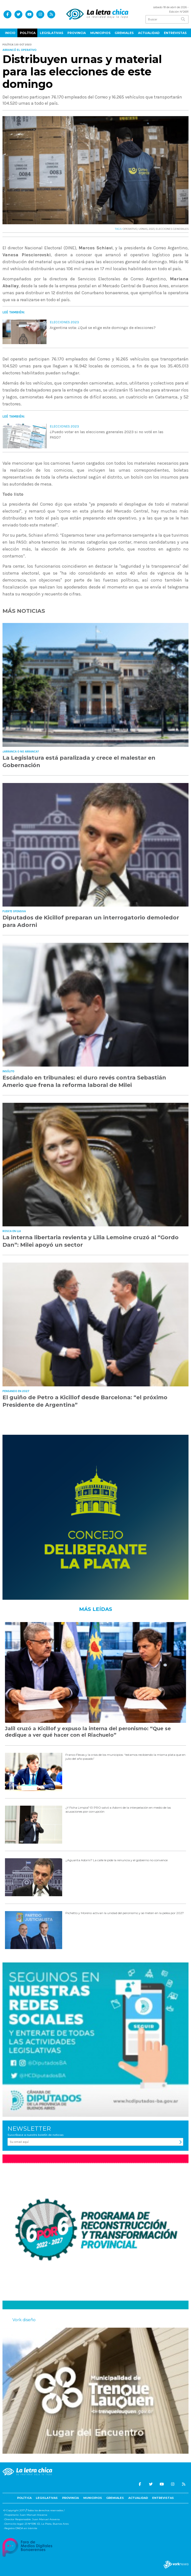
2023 (151, 228)
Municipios (100, 33)
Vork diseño (24, 2319)
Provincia (76, 33)
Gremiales (124, 33)
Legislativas (51, 33)
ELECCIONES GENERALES (172, 228)
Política (28, 33)
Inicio (10, 33)
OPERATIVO (130, 228)
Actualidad (149, 33)
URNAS (143, 228)
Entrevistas (175, 33)
